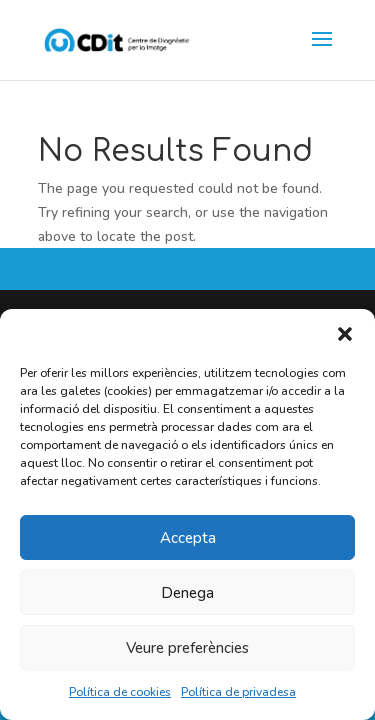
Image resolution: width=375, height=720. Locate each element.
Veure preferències (187, 648)
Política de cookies (120, 692)
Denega (187, 593)
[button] (345, 334)
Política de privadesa (238, 692)
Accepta (188, 538)
